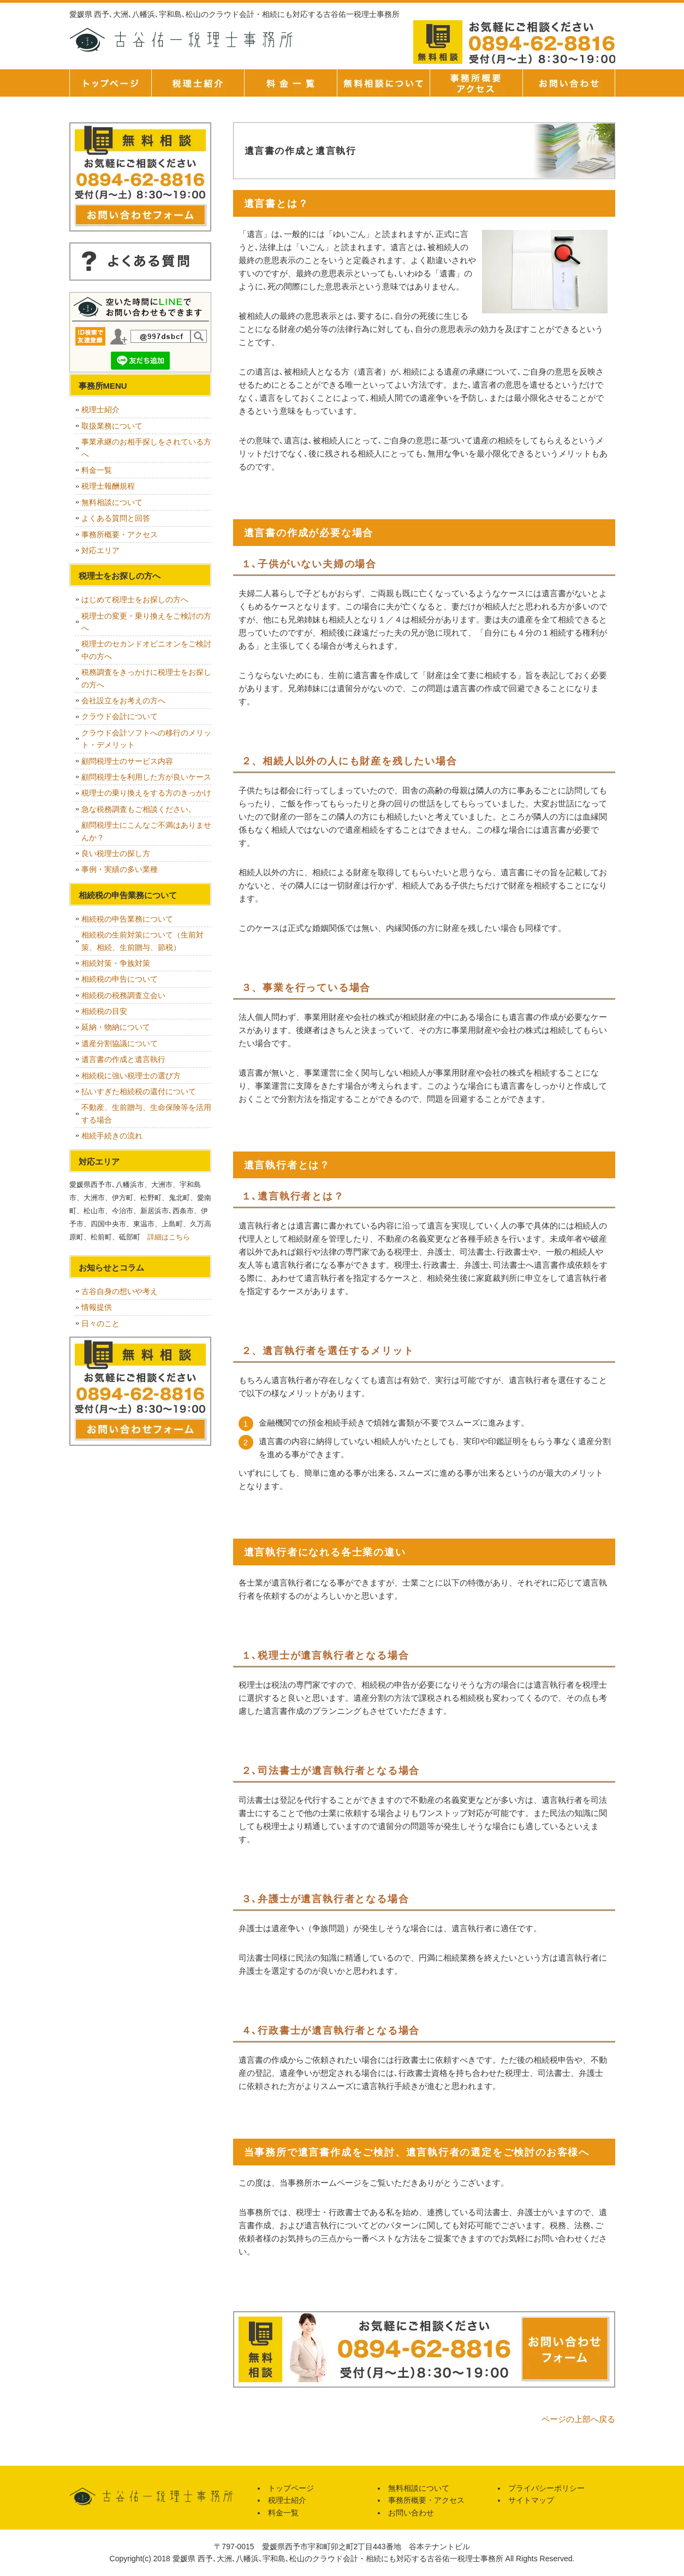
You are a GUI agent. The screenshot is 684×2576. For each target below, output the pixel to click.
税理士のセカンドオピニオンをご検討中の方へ (146, 649)
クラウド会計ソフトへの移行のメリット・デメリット (146, 738)
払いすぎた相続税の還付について (138, 1091)
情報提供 (96, 1307)
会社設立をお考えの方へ (123, 700)
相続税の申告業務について (127, 919)
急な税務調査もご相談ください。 (138, 809)
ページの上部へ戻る (578, 2419)
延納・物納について (115, 1027)
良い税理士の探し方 (115, 853)
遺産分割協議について (119, 1043)
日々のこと (100, 1323)
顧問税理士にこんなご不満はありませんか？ (146, 831)
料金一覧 (290, 83)
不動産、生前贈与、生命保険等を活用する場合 (146, 1113)
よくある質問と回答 (115, 518)
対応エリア (100, 550)
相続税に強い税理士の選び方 (131, 1075)
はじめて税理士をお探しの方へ (134, 599)
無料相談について (383, 83)
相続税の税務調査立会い (123, 995)
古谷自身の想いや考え (119, 1291)
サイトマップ (531, 2500)
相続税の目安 (104, 1011)
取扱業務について (111, 426)
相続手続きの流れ (111, 1135)
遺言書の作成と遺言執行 (123, 1059)
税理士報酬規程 (108, 486)
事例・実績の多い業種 (119, 869)
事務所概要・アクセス (476, 83)
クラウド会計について (119, 716)
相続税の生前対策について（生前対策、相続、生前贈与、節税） (142, 940)
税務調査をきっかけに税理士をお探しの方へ (146, 678)
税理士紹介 (197, 83)
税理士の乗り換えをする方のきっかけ (146, 792)
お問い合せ (568, 83)
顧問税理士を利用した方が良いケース (146, 777)
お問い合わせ (411, 2512)
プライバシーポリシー (546, 2488)
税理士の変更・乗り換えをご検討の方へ (146, 622)
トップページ (110, 83)
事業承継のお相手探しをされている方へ (146, 447)
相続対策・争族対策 (115, 963)
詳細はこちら (168, 1237)
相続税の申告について (119, 979)
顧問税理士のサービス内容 (127, 761)
